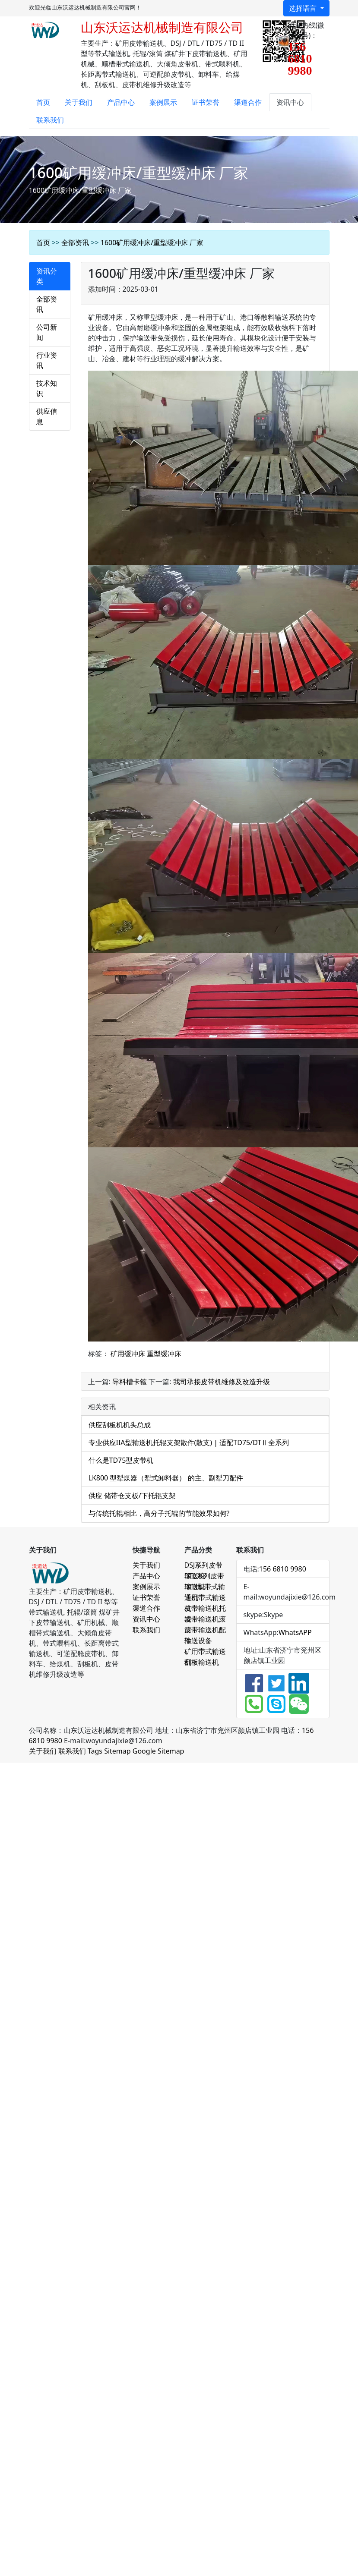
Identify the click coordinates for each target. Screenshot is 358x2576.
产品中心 (121, 102)
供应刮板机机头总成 (120, 1425)
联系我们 (50, 120)
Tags (95, 1751)
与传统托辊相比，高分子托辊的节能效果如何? (159, 1513)
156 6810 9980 (282, 1569)
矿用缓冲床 (128, 1353)
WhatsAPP (295, 1632)
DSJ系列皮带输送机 (203, 1565)
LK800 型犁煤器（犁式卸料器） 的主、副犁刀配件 (166, 1478)
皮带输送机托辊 (205, 1608)
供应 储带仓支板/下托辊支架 (132, 1495)
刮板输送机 (201, 1662)
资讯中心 (290, 102)
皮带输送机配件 (205, 1630)
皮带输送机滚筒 (205, 1619)
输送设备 (198, 1640)
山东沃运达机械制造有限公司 (162, 27)
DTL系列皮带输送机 (204, 1576)
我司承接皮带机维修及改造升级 (221, 1381)
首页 (43, 102)
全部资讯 (75, 242)
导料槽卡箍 (129, 1381)
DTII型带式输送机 (204, 1587)
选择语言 (303, 8)
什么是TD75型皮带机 (121, 1460)
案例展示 (163, 102)
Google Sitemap (158, 1751)
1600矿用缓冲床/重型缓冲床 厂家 (152, 242)
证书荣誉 (205, 102)
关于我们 (78, 102)
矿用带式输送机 (205, 1652)
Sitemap (117, 1751)
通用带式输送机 (205, 1598)
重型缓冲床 (164, 1353)
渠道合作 (248, 102)
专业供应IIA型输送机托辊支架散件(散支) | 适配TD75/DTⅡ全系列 (189, 1442)
